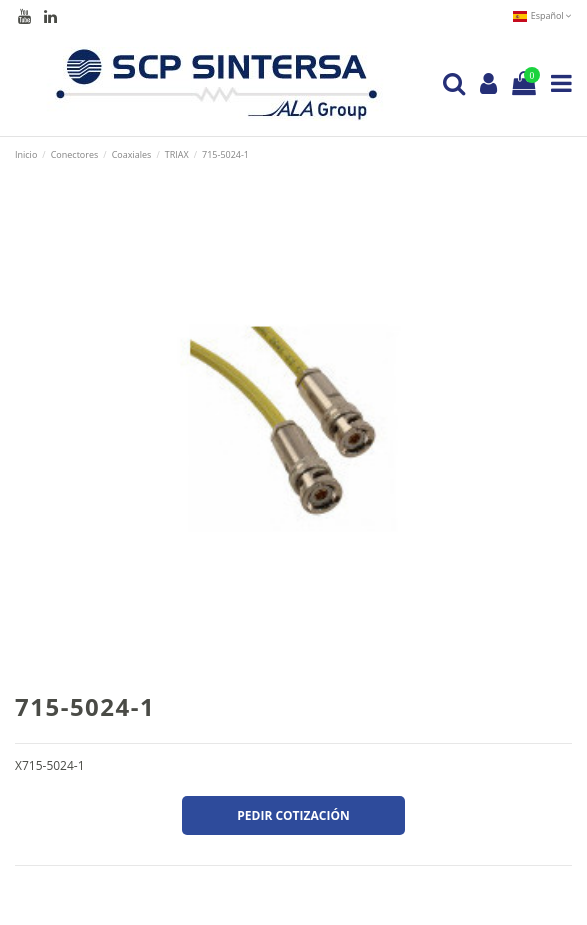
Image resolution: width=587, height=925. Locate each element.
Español (542, 15)
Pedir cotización (293, 815)
